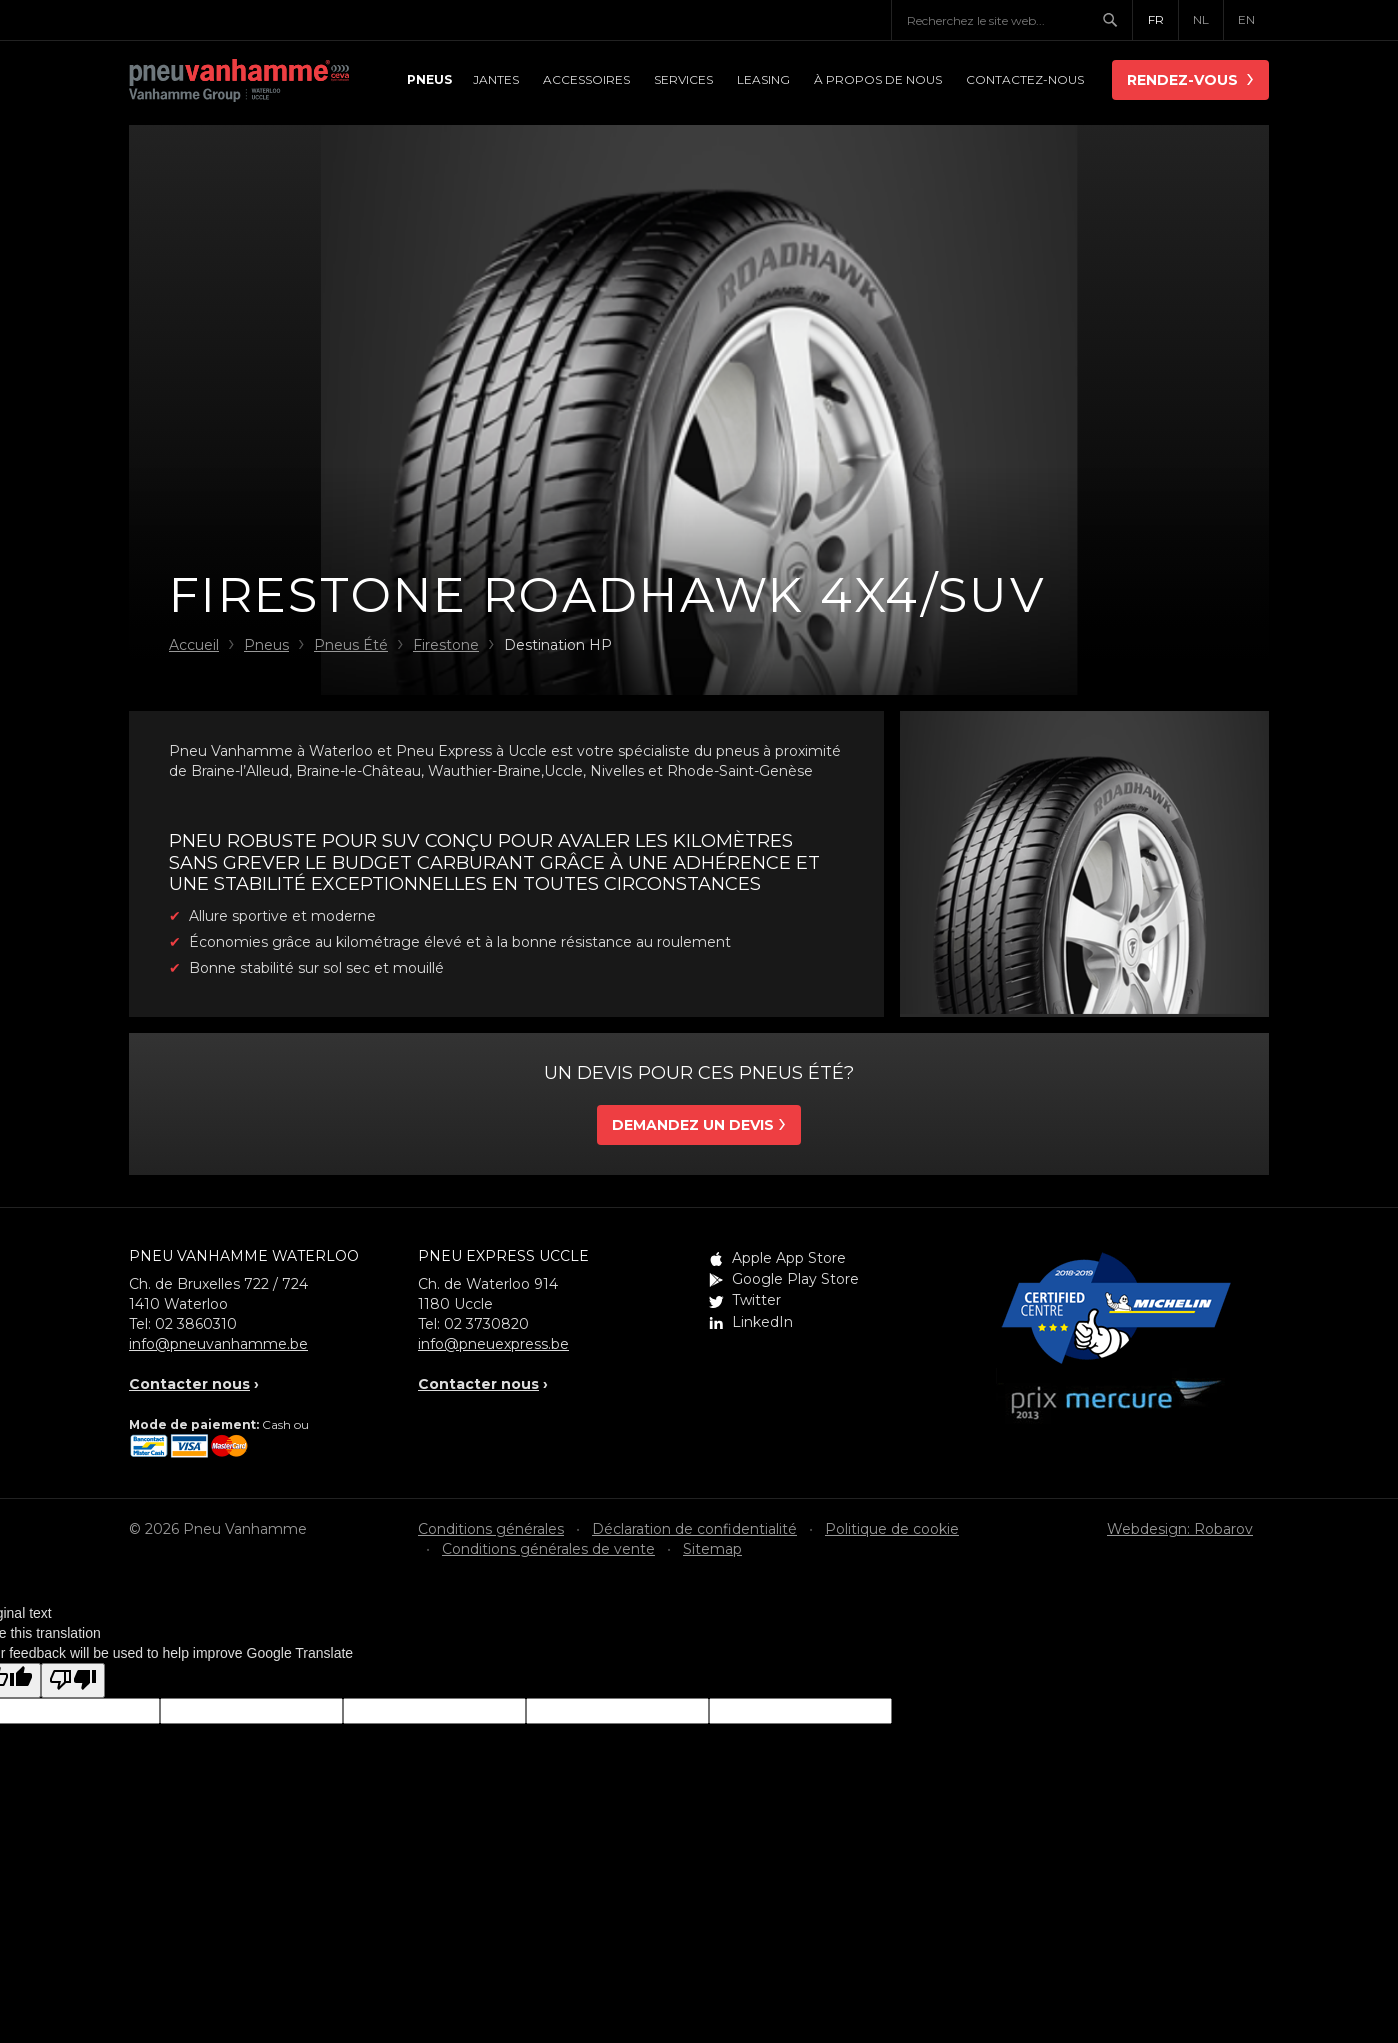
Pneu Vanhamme (239, 82)
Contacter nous (189, 1384)
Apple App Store (789, 1258)
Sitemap (712, 1549)
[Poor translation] (73, 1680)
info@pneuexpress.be (493, 1344)
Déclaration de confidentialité (694, 1529)
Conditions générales (491, 1529)
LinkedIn (762, 1322)
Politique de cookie (892, 1529)
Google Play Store (795, 1279)
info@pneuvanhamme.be (218, 1344)
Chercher (1117, 20)
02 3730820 (486, 1324)
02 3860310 (196, 1324)
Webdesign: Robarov (1180, 1529)
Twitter (756, 1300)
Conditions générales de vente (548, 1549)
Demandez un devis (693, 1125)
